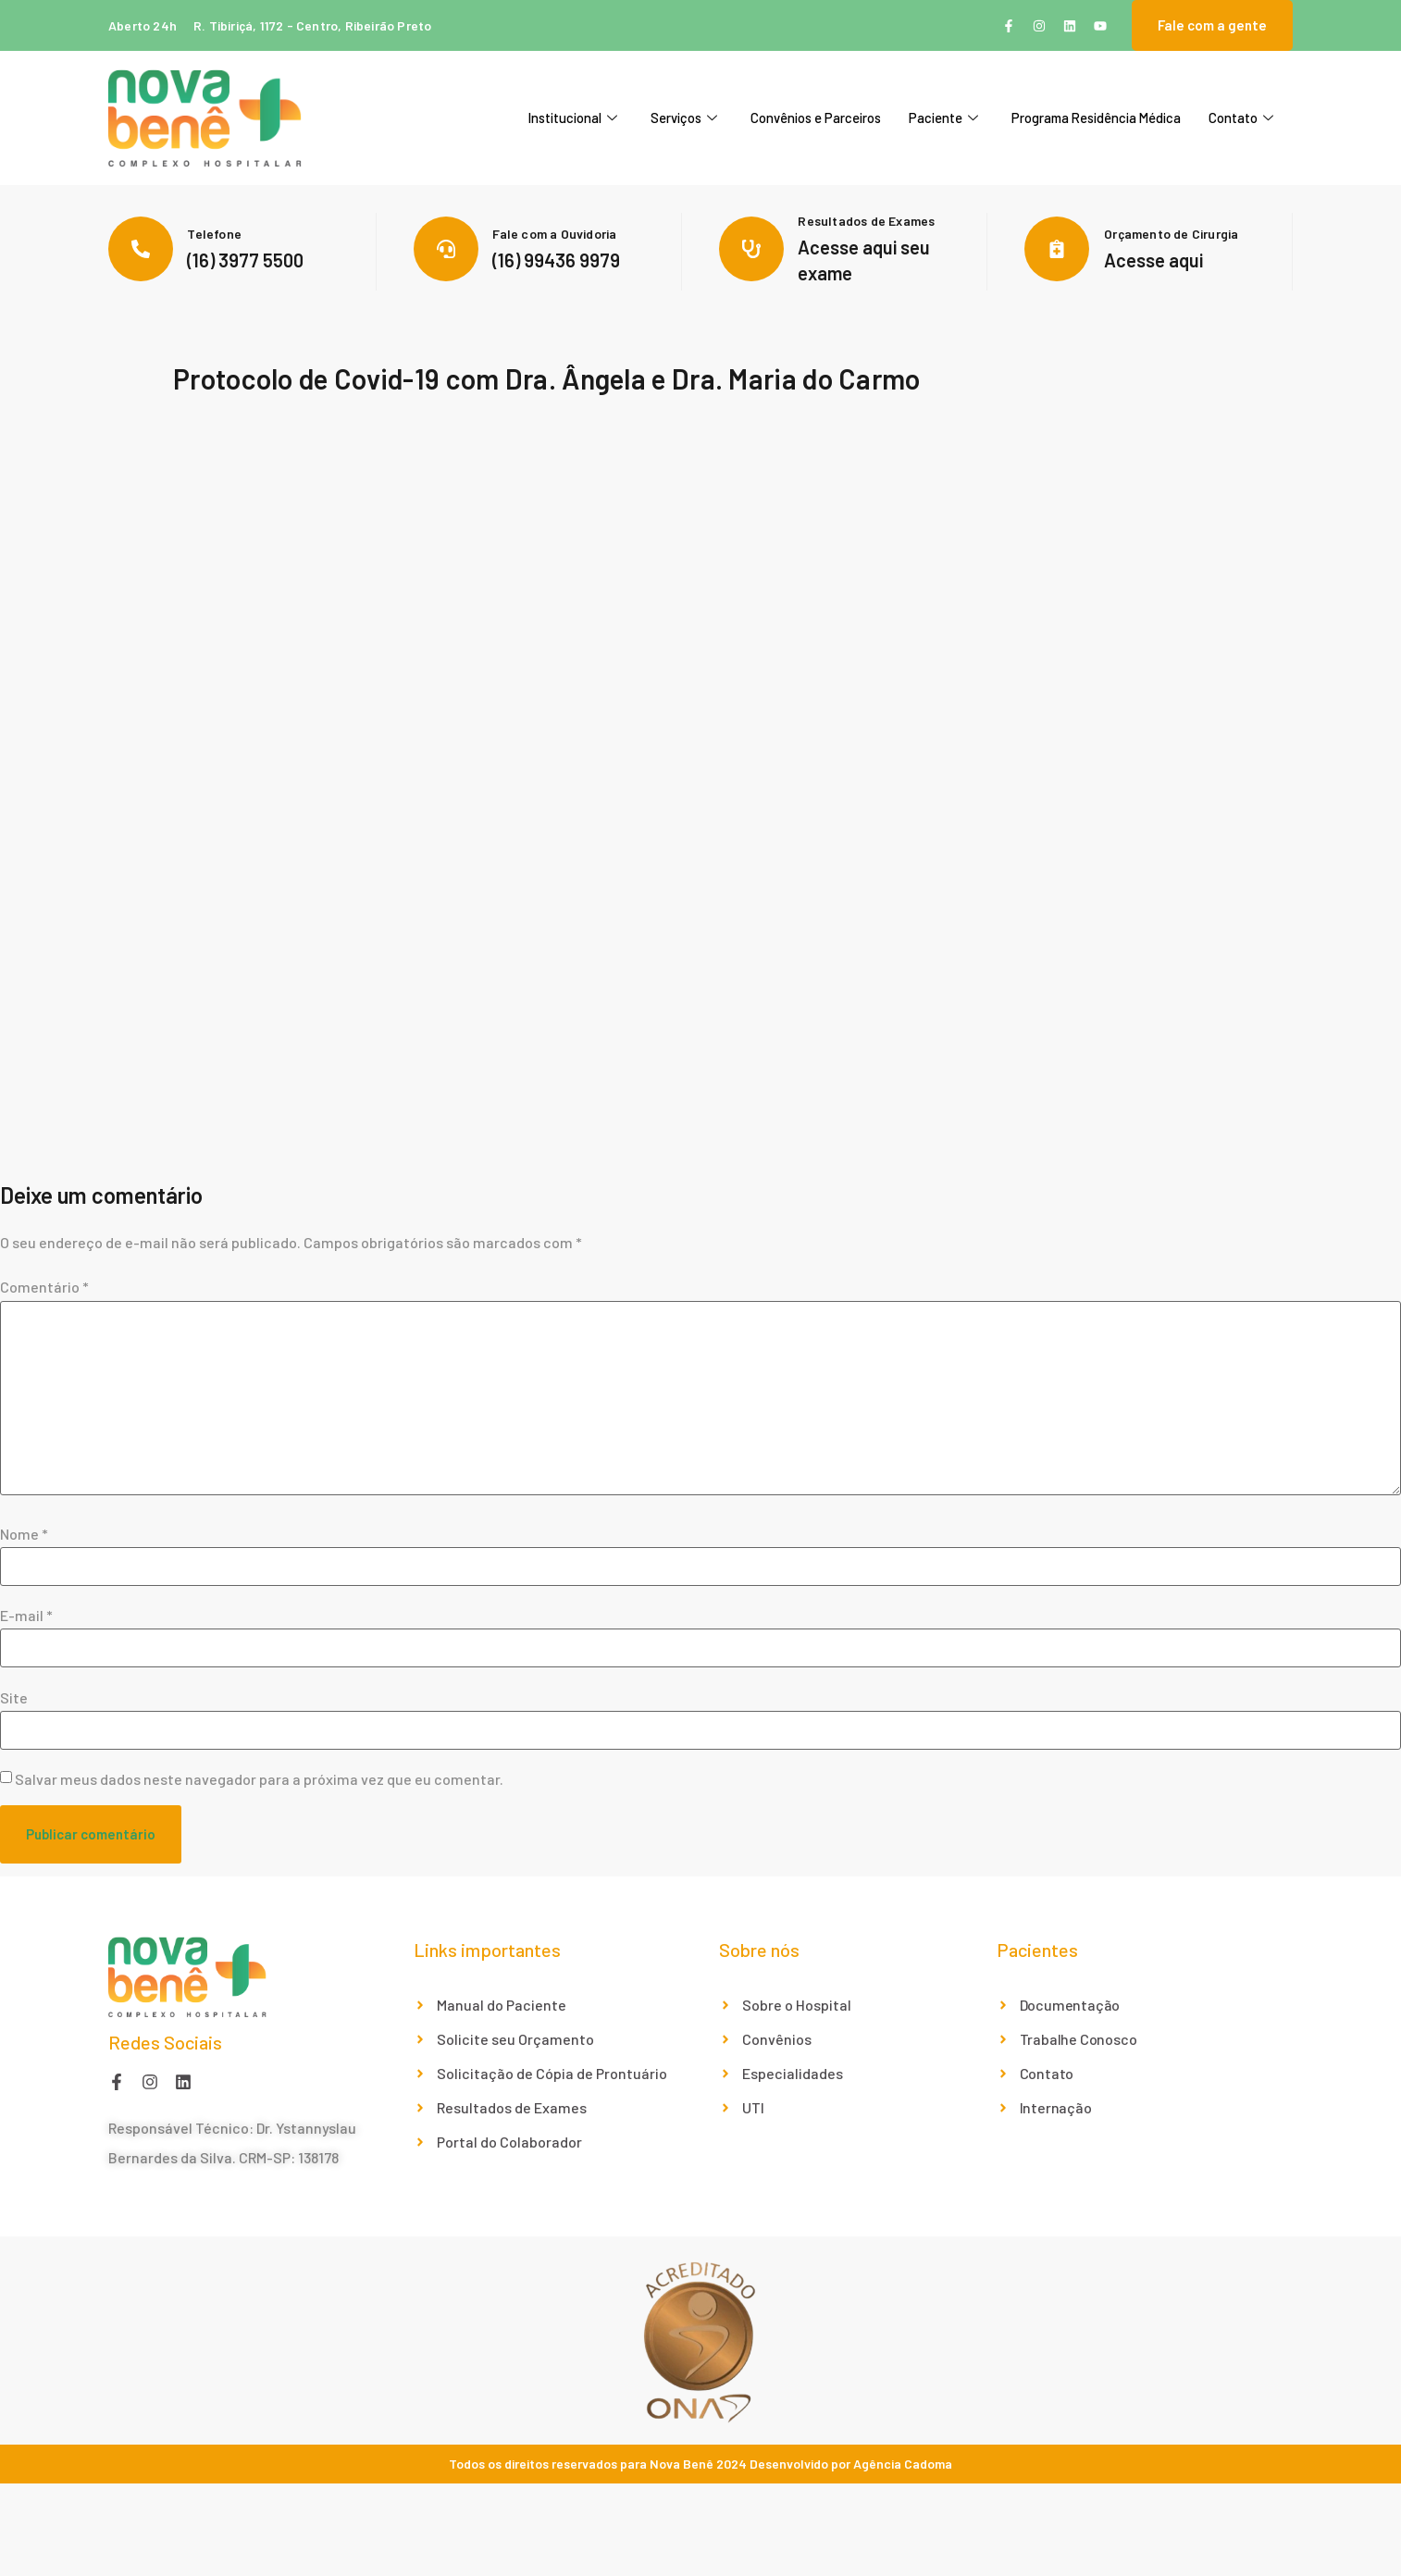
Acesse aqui (1153, 260)
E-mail (26, 1615)
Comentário (44, 1287)
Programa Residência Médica (1095, 118)
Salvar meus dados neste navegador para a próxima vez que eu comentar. (259, 1779)
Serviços (682, 118)
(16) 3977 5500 (245, 260)
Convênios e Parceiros (814, 118)
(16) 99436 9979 (556, 260)
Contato (1241, 118)
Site (14, 1697)
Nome (24, 1534)
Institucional (570, 118)
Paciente (941, 118)
